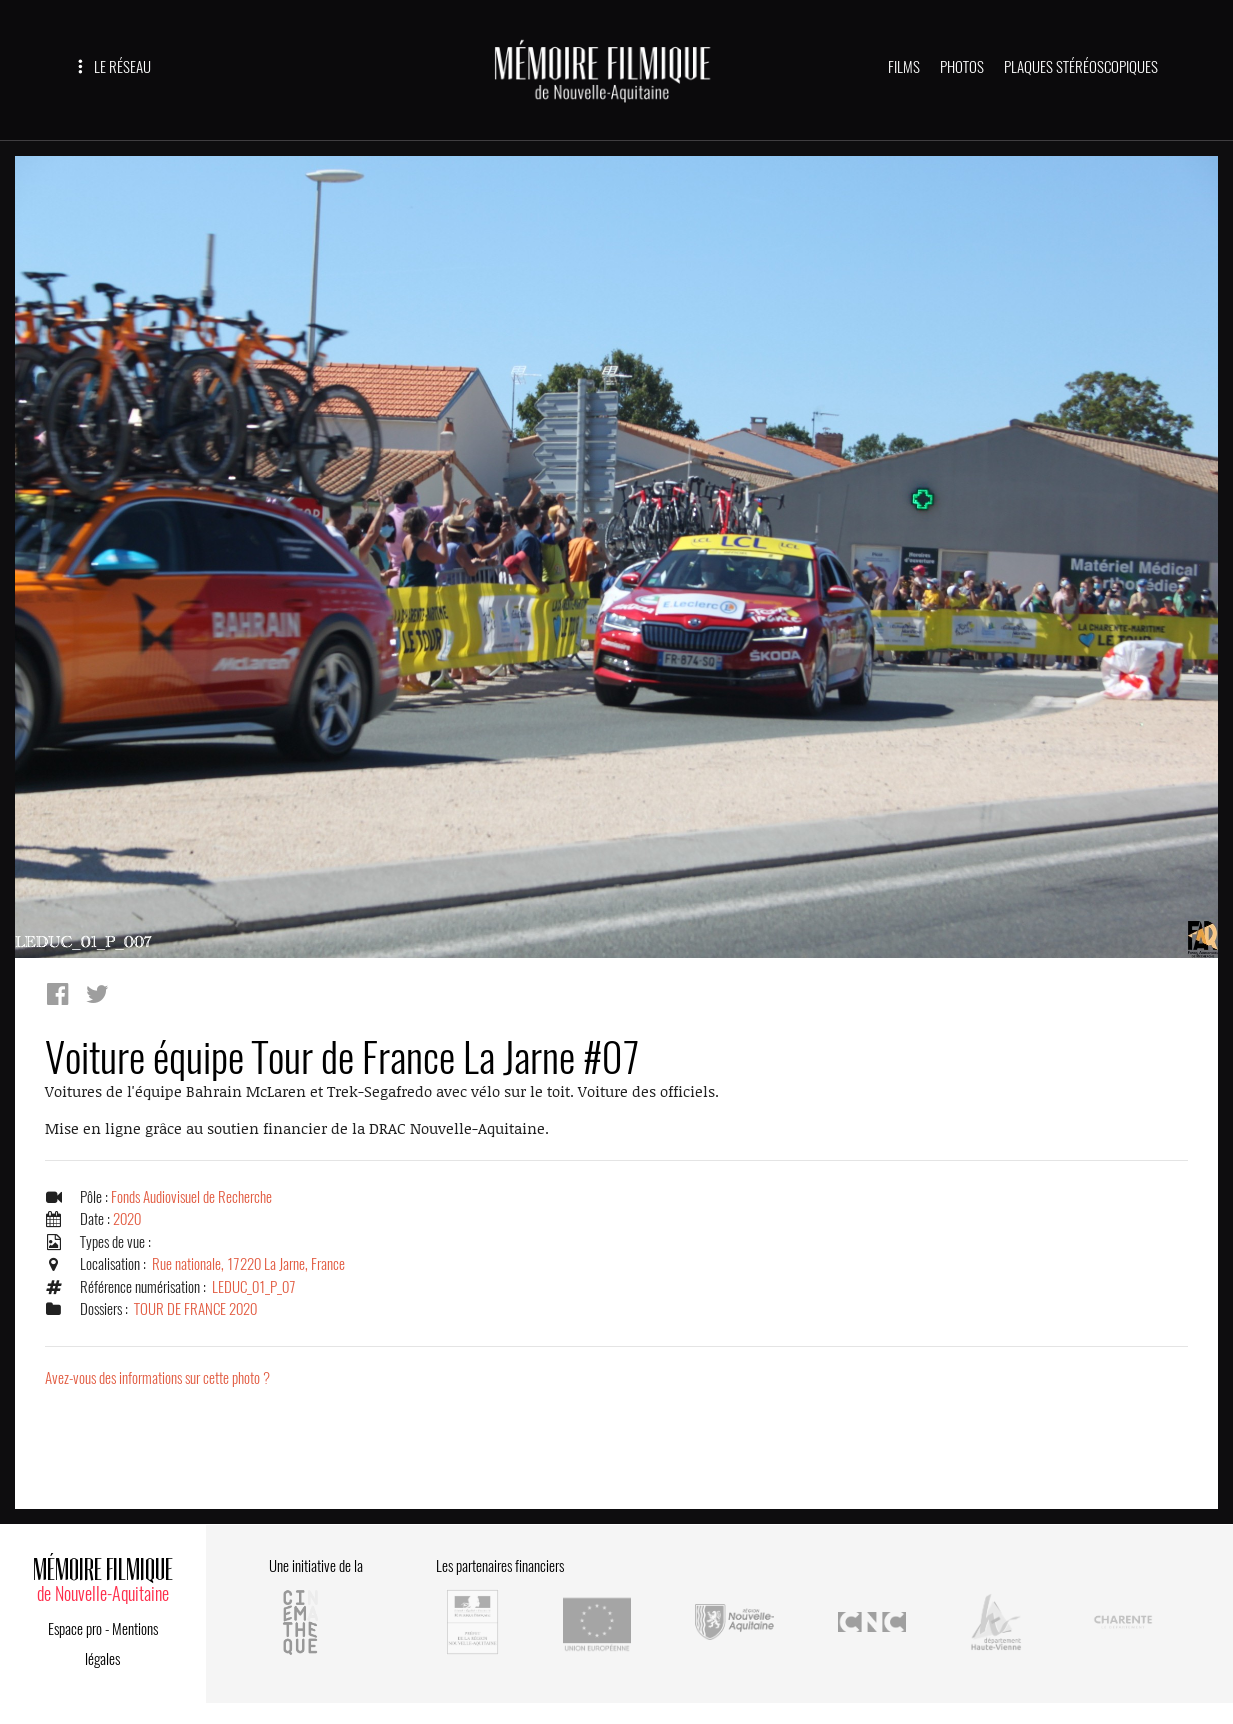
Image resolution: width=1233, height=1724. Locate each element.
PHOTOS (962, 67)
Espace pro (75, 1629)
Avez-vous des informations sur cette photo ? (157, 1378)
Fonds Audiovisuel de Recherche (191, 1197)
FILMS (904, 67)
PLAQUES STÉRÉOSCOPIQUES (1081, 67)
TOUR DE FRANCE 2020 (195, 1309)
